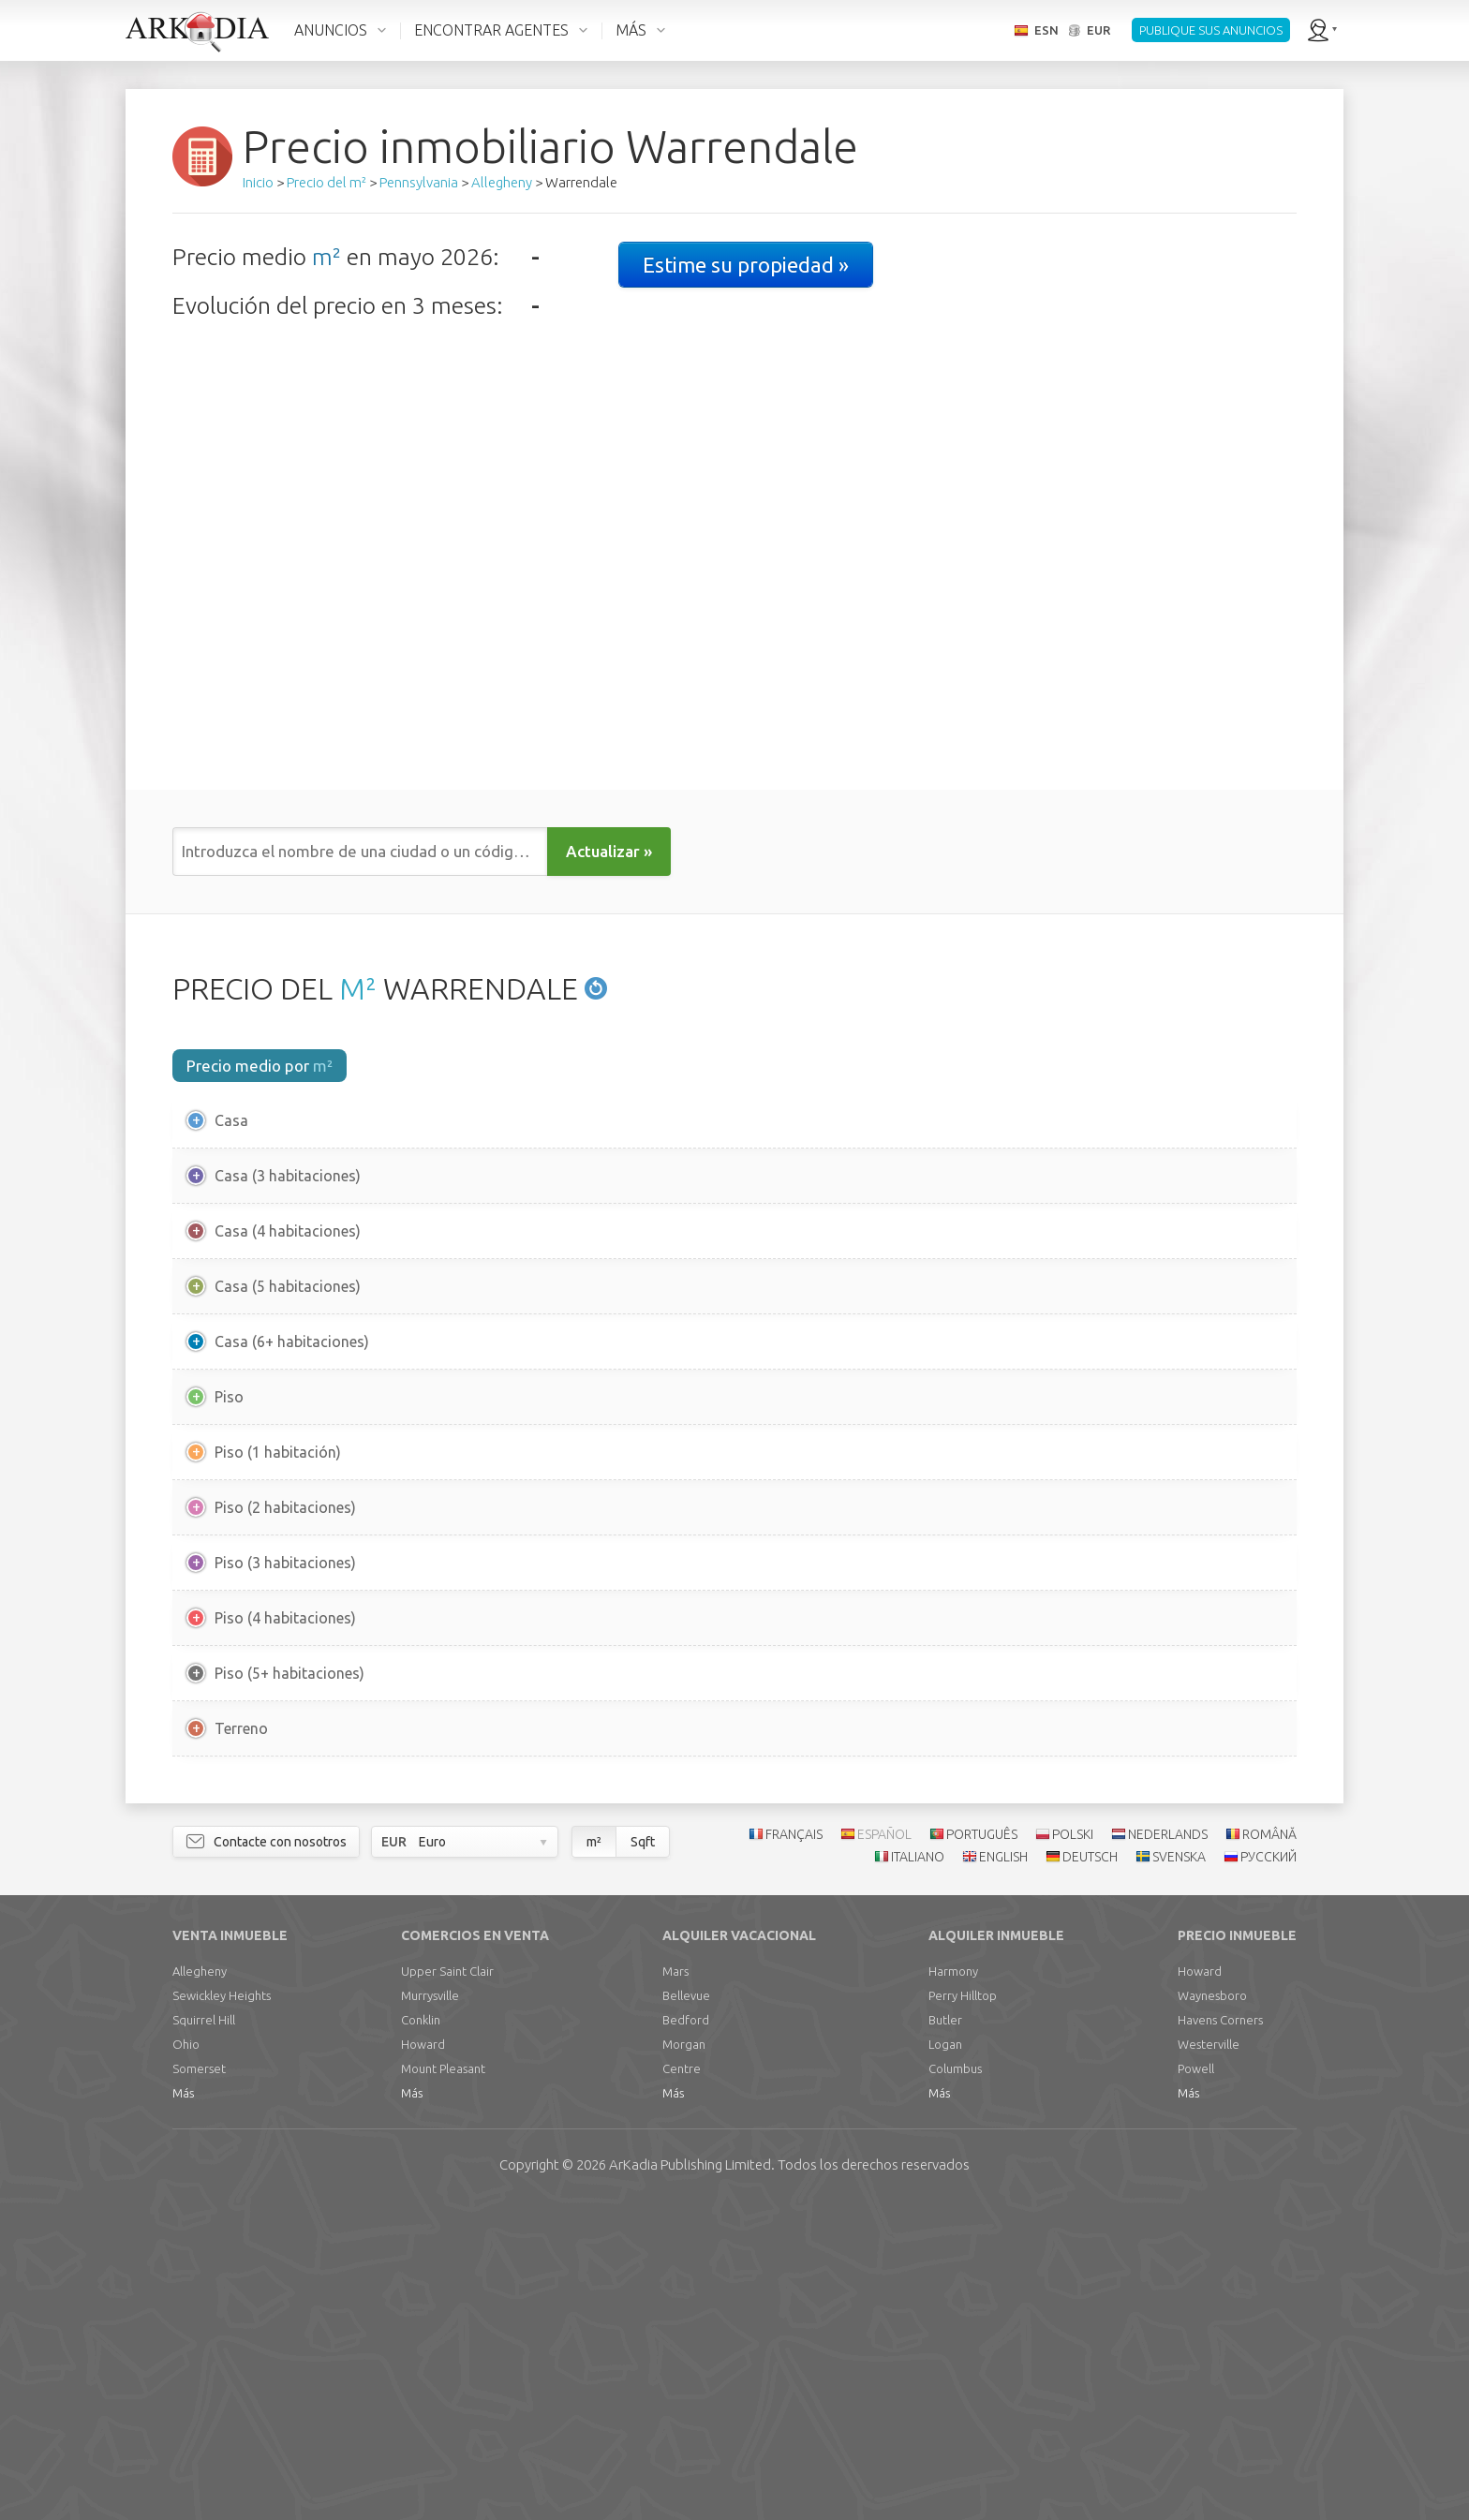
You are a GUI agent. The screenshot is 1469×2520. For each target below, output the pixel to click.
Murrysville (430, 2311)
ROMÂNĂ (1269, 2149)
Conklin (420, 2335)
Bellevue (686, 2311)
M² (358, 988)
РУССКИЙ (1268, 2173)
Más (183, 2408)
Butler (945, 2335)
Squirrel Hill (203, 2335)
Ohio (186, 2359)
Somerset (199, 2384)
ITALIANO (917, 2173)
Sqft (643, 2157)
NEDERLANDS (1168, 2149)
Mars (675, 2286)
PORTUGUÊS (981, 2149)
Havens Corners (1220, 2335)
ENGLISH (1003, 2173)
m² (326, 257)
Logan (945, 2359)
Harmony (953, 2286)
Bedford (685, 2335)
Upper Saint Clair (447, 2286)
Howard (423, 2359)
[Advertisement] (734, 1941)
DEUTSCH (1090, 2173)
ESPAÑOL (884, 2149)
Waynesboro (1212, 2311)
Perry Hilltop (962, 2311)
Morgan (683, 2359)
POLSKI (1072, 2149)
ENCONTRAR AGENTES (491, 30)
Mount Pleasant (443, 2384)
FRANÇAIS (794, 2149)
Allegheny (199, 2286)
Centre (681, 2384)
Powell (1196, 2384)
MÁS (631, 30)
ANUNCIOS (330, 30)
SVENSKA (1179, 2173)
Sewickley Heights (221, 2311)
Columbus (955, 2384)
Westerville (1208, 2359)
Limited (690, 2480)
